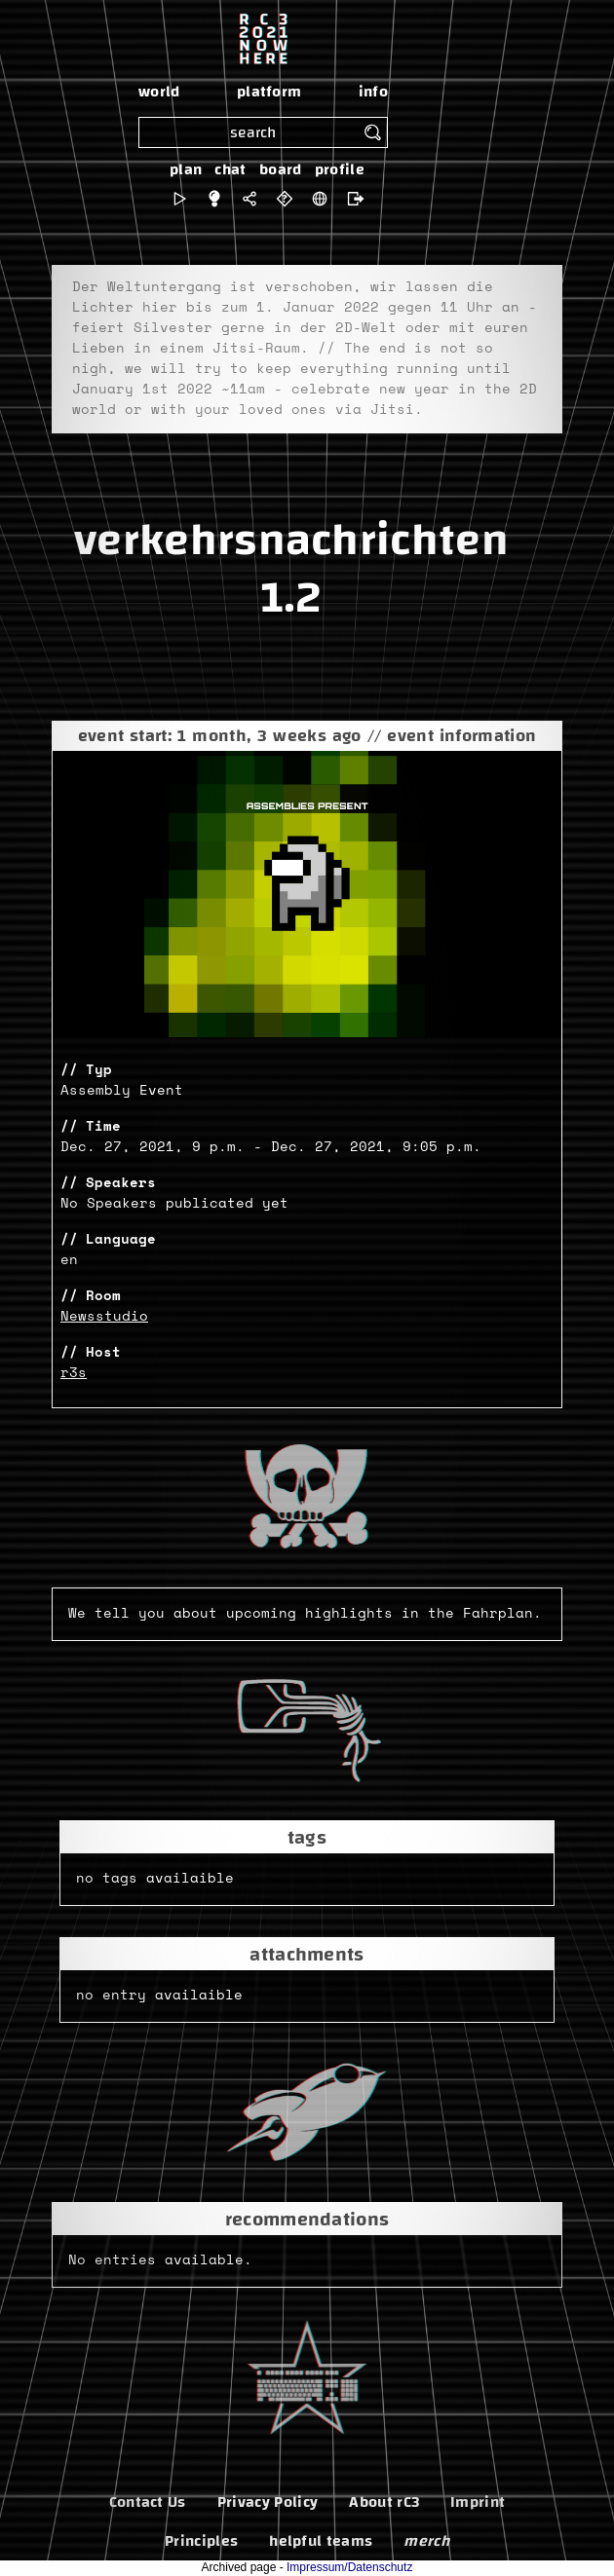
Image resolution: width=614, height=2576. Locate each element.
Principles (201, 2541)
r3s (73, 1373)
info (373, 91)
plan (186, 169)
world (159, 91)
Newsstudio (104, 1317)
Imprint (477, 2502)
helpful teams (320, 2541)
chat (230, 169)
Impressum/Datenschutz (349, 2567)
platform (269, 91)
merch (426, 2541)
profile (340, 169)
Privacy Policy (267, 2502)
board (280, 169)
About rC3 (384, 2502)
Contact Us (147, 2502)
